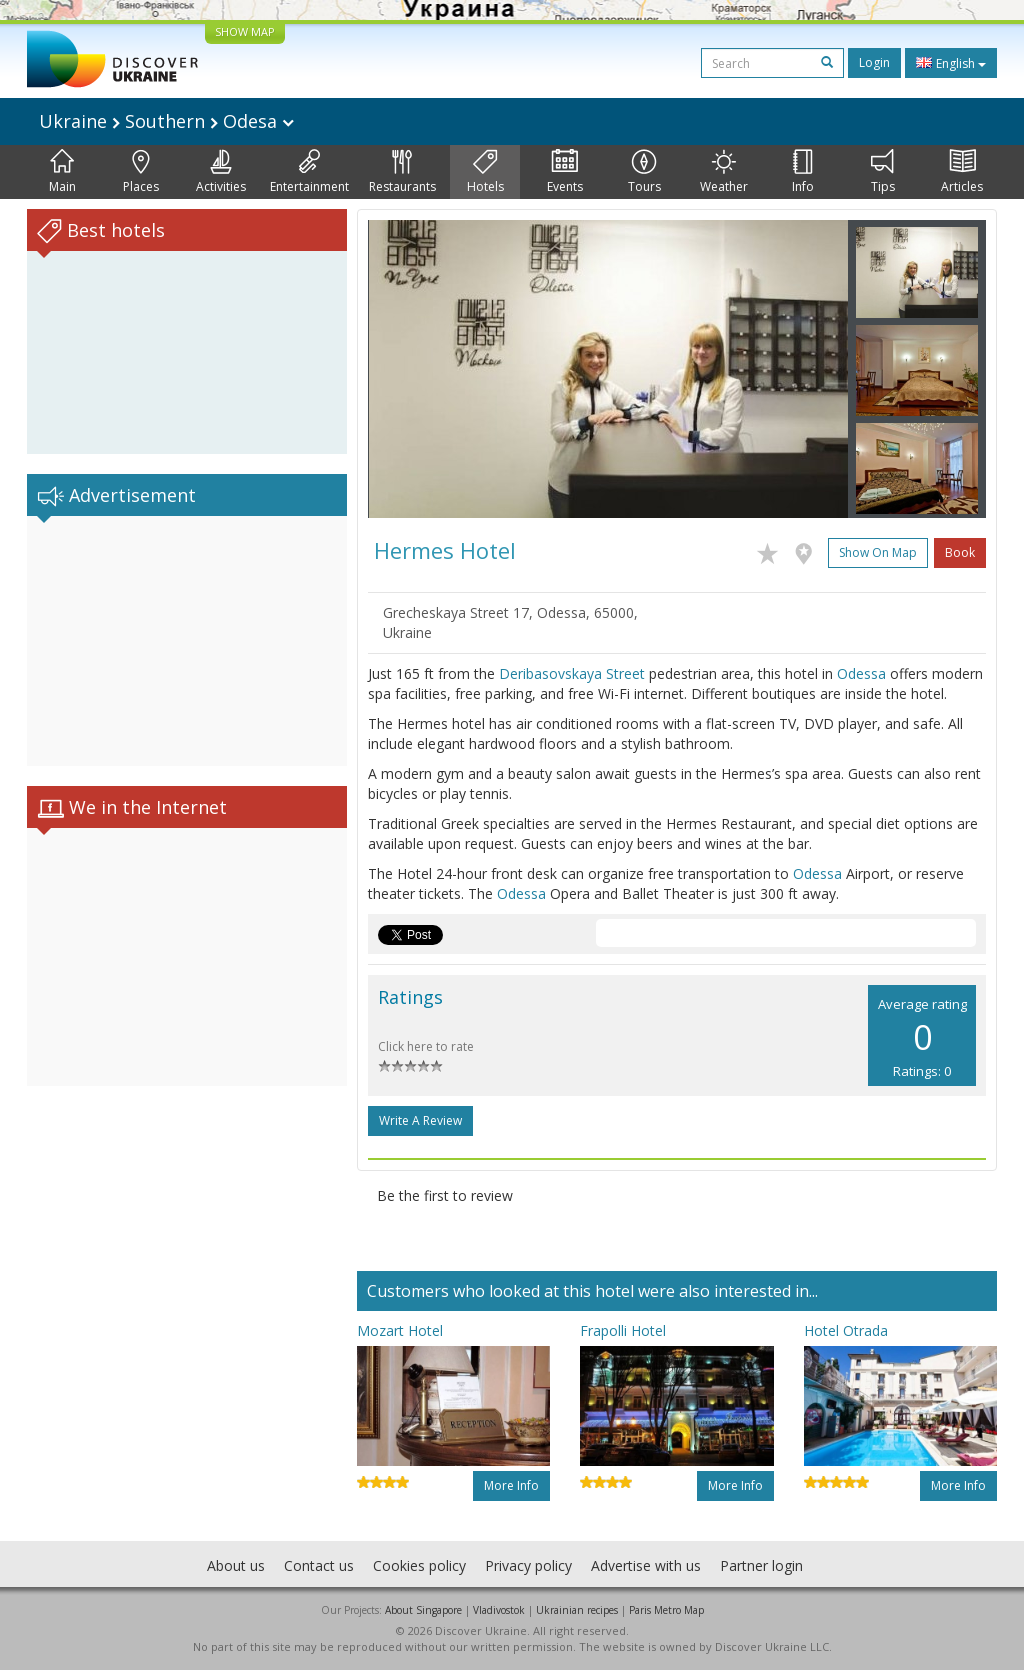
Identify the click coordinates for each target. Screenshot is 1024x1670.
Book (960, 552)
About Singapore (423, 1610)
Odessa (861, 673)
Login (874, 62)
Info (803, 172)
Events (565, 172)
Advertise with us (646, 1565)
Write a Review (420, 1120)
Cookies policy (419, 1565)
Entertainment (309, 172)
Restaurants (402, 172)
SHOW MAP (245, 31)
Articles (962, 172)
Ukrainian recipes (577, 1610)
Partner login (761, 1565)
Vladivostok (499, 1610)
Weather (724, 172)
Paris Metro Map (666, 1610)
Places (141, 172)
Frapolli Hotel (623, 1330)
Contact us (319, 1565)
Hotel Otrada (846, 1330)
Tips (883, 172)
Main (62, 172)
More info (511, 1485)
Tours (644, 172)
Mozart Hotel (400, 1330)
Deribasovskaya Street (572, 673)
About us (236, 1565)
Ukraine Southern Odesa (166, 121)
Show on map (878, 552)
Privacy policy (528, 1565)
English (951, 63)
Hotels (485, 172)
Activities (221, 172)
